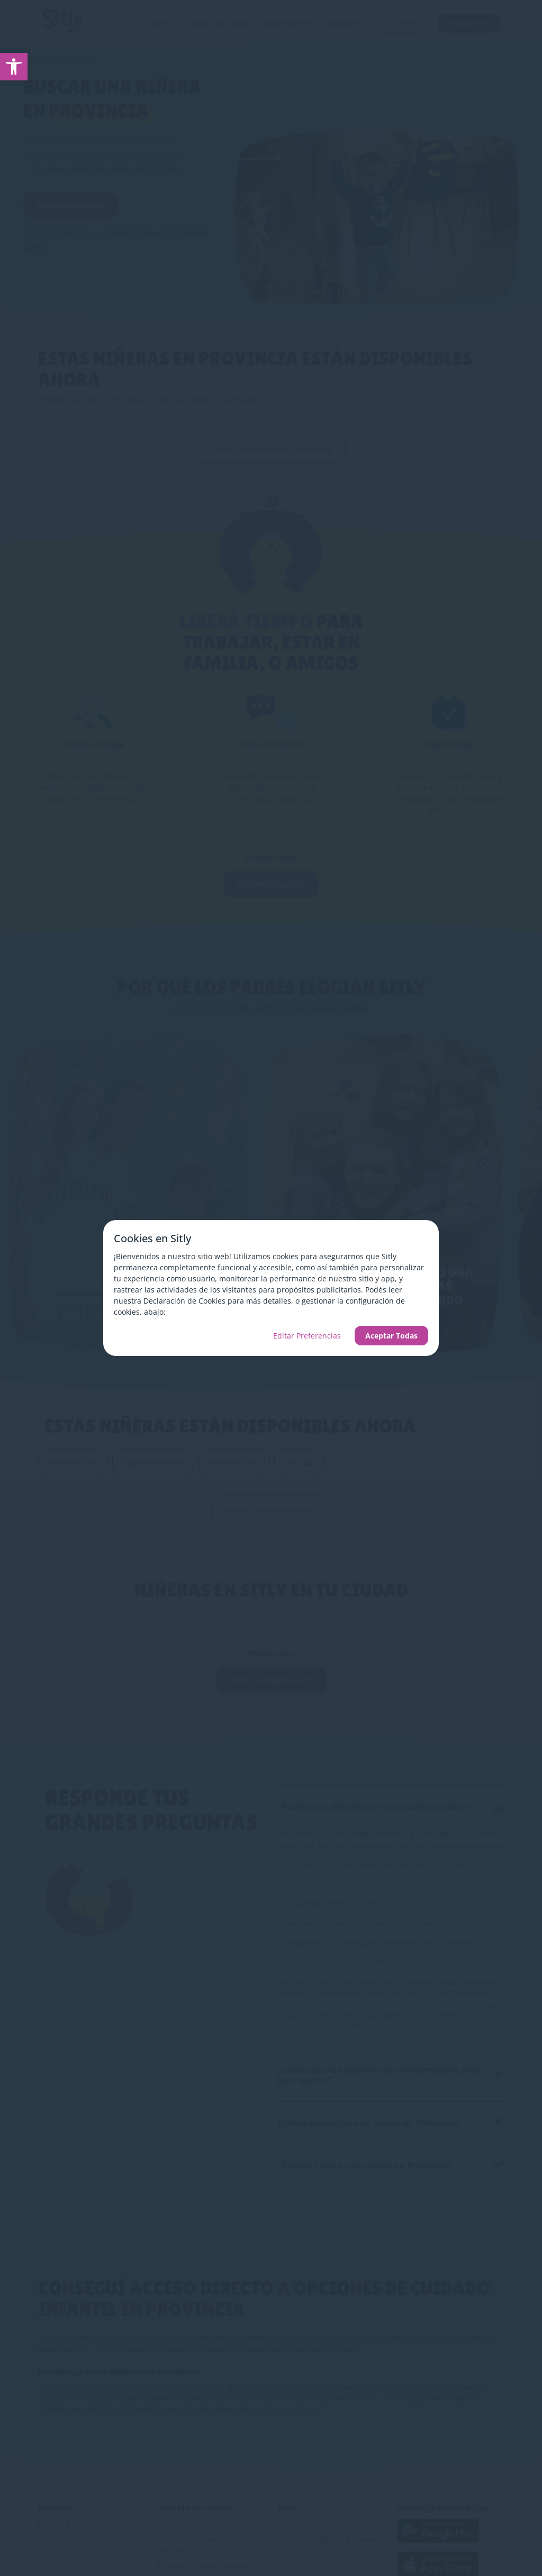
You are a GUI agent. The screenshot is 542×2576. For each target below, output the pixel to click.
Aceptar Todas (391, 1336)
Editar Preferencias (307, 1336)
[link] (14, 66)
